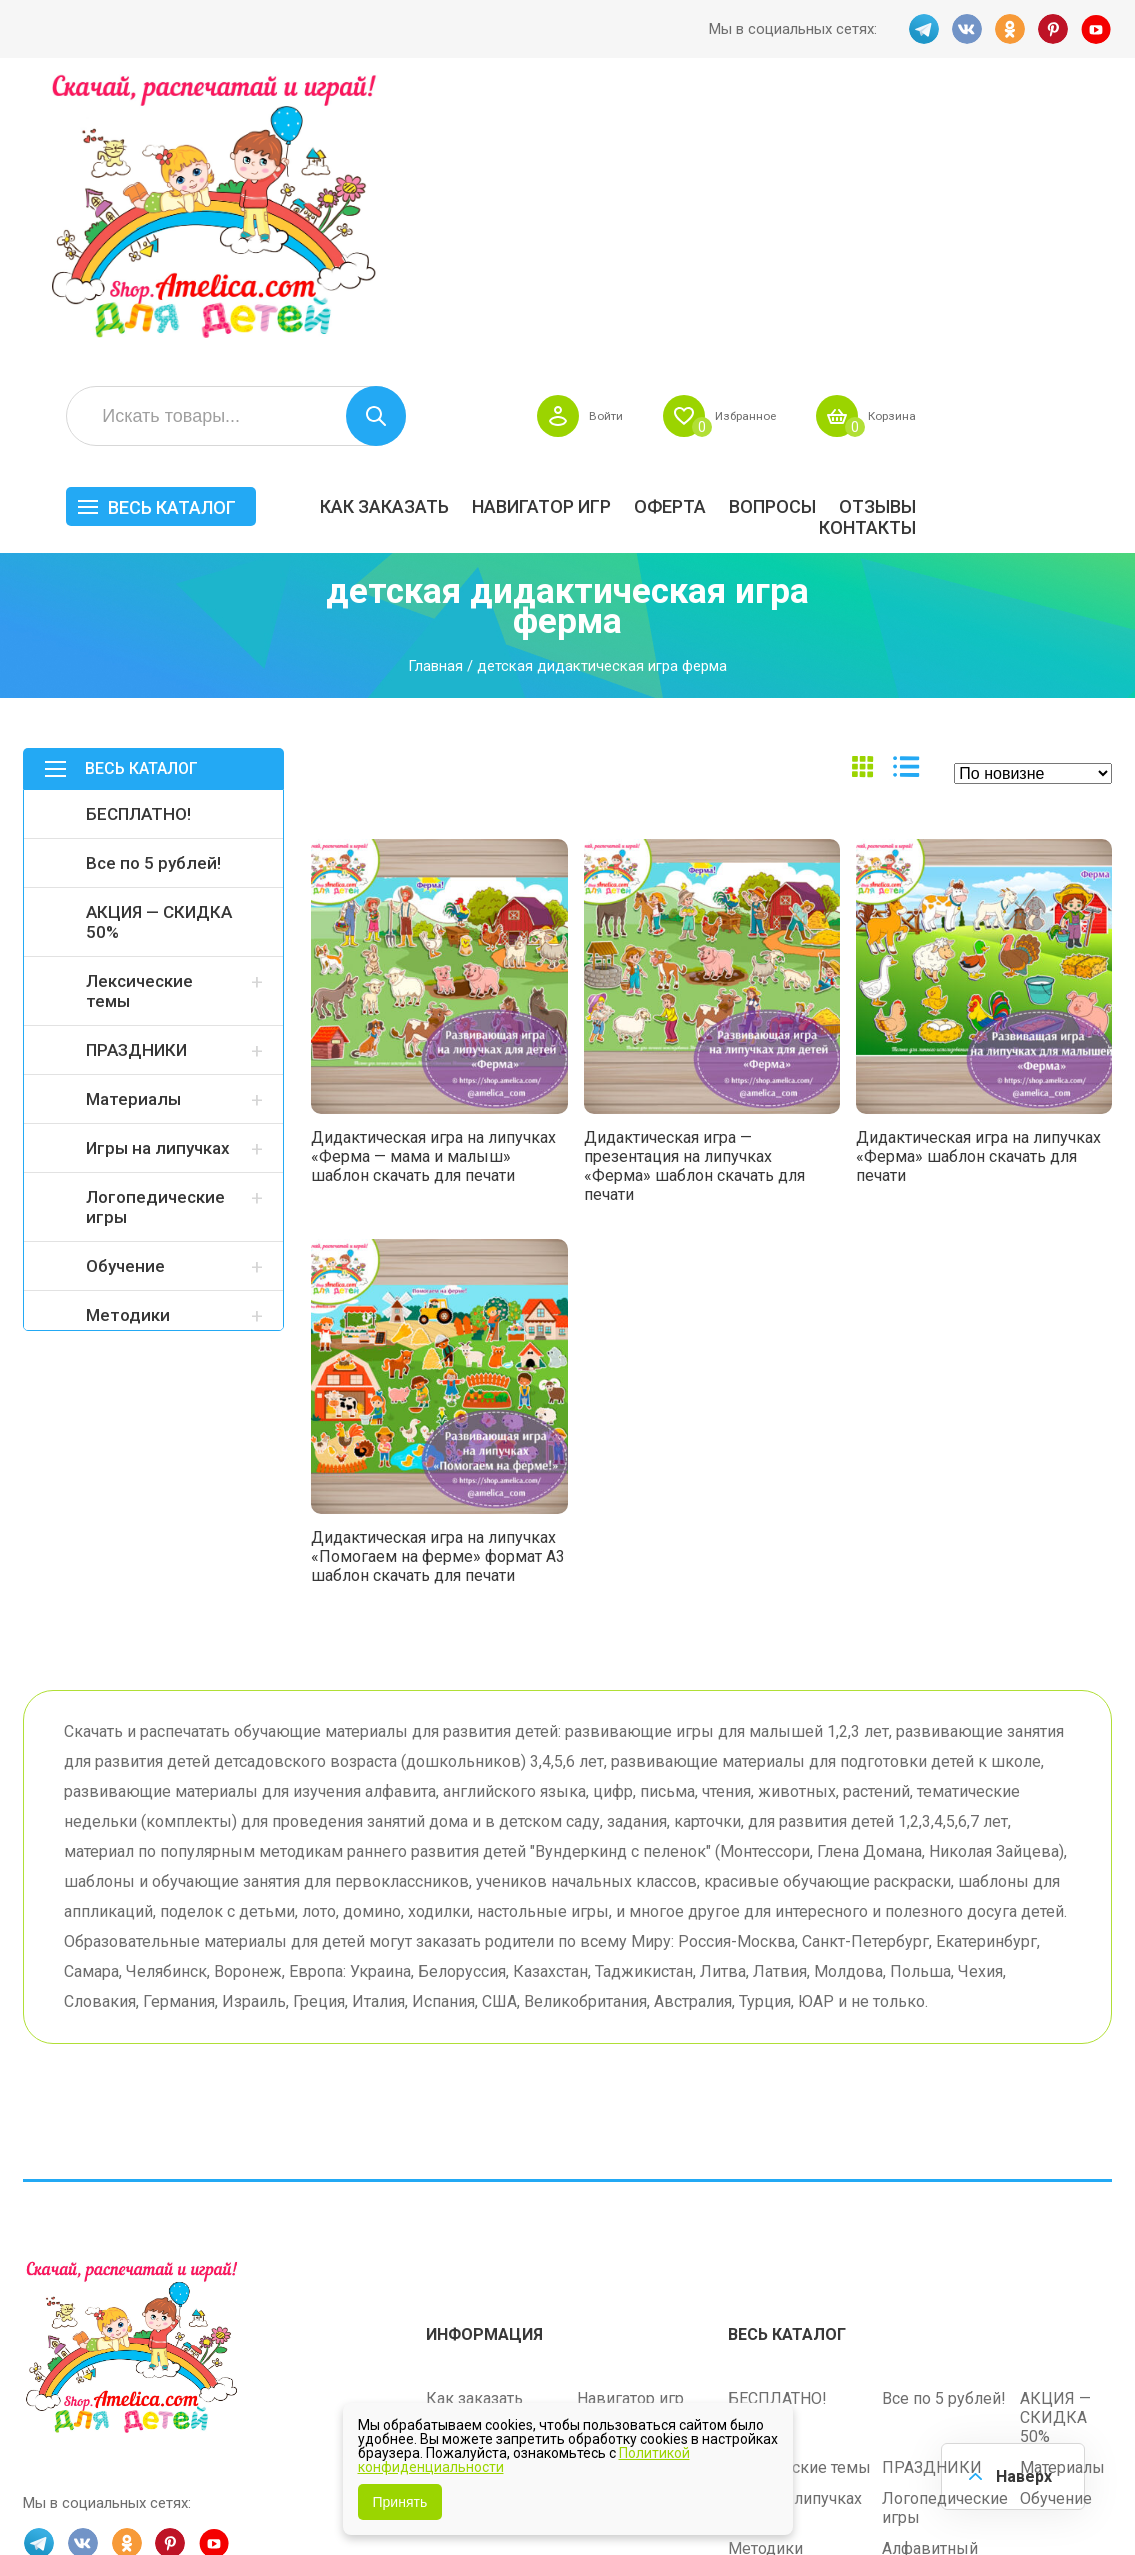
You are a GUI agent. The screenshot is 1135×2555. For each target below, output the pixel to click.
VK (965, 29)
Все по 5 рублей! (153, 583)
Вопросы (968, 226)
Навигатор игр (737, 226)
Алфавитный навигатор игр (934, 2273)
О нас (597, 2206)
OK (1009, 29)
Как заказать (580, 226)
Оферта (866, 226)
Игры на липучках (158, 868)
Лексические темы (139, 711)
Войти (771, 136)
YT (1097, 29)
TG (921, 29)
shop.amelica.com (83, 2496)
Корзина (1082, 136)
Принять (400, 2502)
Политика (462, 2237)
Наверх (1021, 2474)
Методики (128, 1035)
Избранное (922, 136)
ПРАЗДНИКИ (136, 770)
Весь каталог (368, 227)
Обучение (125, 986)
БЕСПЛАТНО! (138, 534)
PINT (1053, 29)
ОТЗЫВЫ (1073, 226)
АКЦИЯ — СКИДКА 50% (159, 642)
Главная (435, 386)
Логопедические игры (155, 927)
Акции (449, 2175)
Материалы (133, 819)
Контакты (1063, 247)
